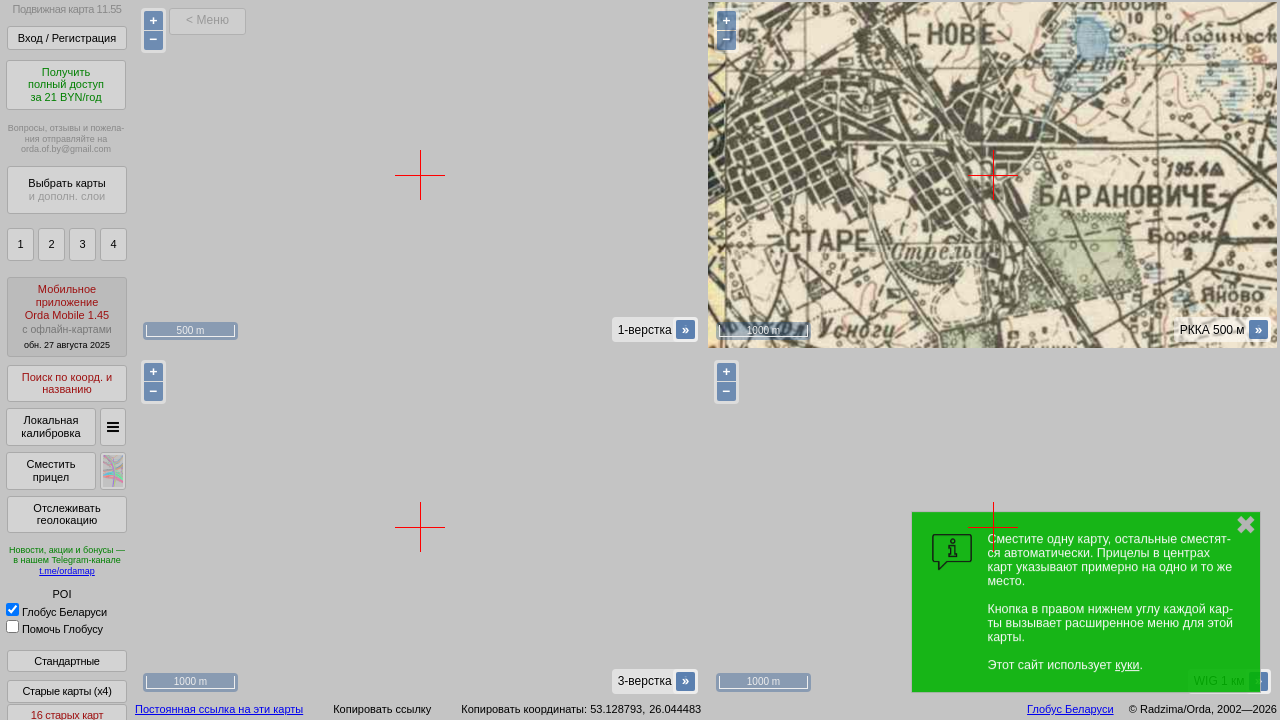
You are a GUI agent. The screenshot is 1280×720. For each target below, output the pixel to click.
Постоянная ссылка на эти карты (219, 709)
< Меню (207, 20)
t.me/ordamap (67, 571)
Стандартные (66, 661)
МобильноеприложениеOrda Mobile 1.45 (67, 316)
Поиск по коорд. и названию (67, 383)
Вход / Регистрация (67, 38)
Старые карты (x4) (66, 691)
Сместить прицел (50, 470)
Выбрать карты (66, 189)
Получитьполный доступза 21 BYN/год (66, 84)
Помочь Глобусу (54, 629)
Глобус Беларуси (56, 612)
